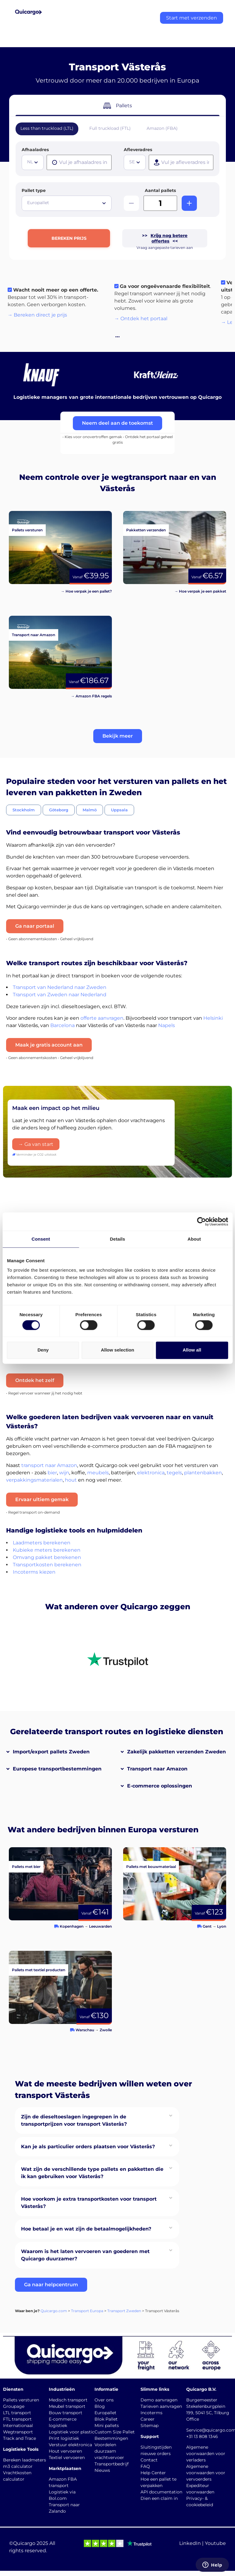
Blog (99, 2406)
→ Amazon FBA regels (91, 696)
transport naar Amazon (49, 1465)
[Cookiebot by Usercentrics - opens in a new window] (201, 1221)
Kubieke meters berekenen (46, 1550)
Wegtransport (18, 2432)
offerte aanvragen (101, 1018)
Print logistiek (64, 2438)
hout (71, 1480)
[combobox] (33, 162)
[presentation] (79, 162)
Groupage (13, 2406)
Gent (207, 1926)
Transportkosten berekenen (47, 1565)
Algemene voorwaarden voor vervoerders (205, 2473)
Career (148, 2419)
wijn (64, 1473)
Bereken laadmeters (24, 2460)
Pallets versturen (21, 2400)
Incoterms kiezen (34, 1572)
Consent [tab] (40, 1239)
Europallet (105, 2412)
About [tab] (194, 1239)
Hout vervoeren (65, 2451)
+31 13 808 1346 (202, 2436)
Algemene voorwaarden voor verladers (205, 2453)
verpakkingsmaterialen (34, 1480)
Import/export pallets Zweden (51, 1752)
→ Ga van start (35, 1144)
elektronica (151, 1473)
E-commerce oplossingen (159, 1786)
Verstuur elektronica (70, 2444)
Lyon (221, 1926)
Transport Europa (87, 2310)
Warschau (85, 2030)
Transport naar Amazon (157, 1769)
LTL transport (17, 2412)
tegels (174, 1473)
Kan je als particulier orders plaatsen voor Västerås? (88, 2146)
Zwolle (106, 2030)
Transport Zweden (124, 2310)
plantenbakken (203, 1473)
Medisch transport (68, 2400)
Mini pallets (106, 2425)
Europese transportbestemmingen (57, 1769)
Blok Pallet (106, 2419)
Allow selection (117, 1350)
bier (52, 1473)
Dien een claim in (159, 2498)
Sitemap (149, 2425)
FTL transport (17, 2419)
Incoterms (151, 2412)
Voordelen (105, 2444)
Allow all (192, 1350)
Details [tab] (117, 1239)
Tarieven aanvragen (161, 2406)
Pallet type (34, 190)
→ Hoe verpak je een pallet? (86, 591)
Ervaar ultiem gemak (42, 1499)
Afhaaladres (35, 149)
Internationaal (18, 2425)
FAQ (145, 2466)
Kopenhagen (72, 1926)
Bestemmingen (111, 2438)
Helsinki (213, 1018)
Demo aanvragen (159, 2400)
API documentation (161, 2492)
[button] (117, 736)
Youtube (215, 2543)
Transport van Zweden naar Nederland (59, 994)
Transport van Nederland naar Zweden (59, 987)
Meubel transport (67, 2406)
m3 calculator (18, 2466)
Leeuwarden (100, 1926)
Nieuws (102, 2470)
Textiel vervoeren (67, 2457)
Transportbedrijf (111, 2464)
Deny (43, 1350)
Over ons (104, 2400)
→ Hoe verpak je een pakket (200, 591)
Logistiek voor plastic (71, 2432)
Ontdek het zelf (34, 1380)
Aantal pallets (160, 190)
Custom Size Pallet (114, 2432)
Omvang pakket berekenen (47, 1557)
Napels (166, 1025)
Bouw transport (65, 2412)
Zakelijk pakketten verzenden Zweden (176, 1752)
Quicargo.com (54, 2310)
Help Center (153, 2472)
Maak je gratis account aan (49, 1045)
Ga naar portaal (34, 926)
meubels (98, 1473)
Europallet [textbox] (38, 202)
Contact (149, 2460)
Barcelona (62, 1025)
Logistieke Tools (20, 2449)
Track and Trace (19, 2438)
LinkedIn (190, 2543)
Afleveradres (138, 149)
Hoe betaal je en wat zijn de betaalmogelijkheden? (86, 2229)
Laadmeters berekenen (41, 1543)
